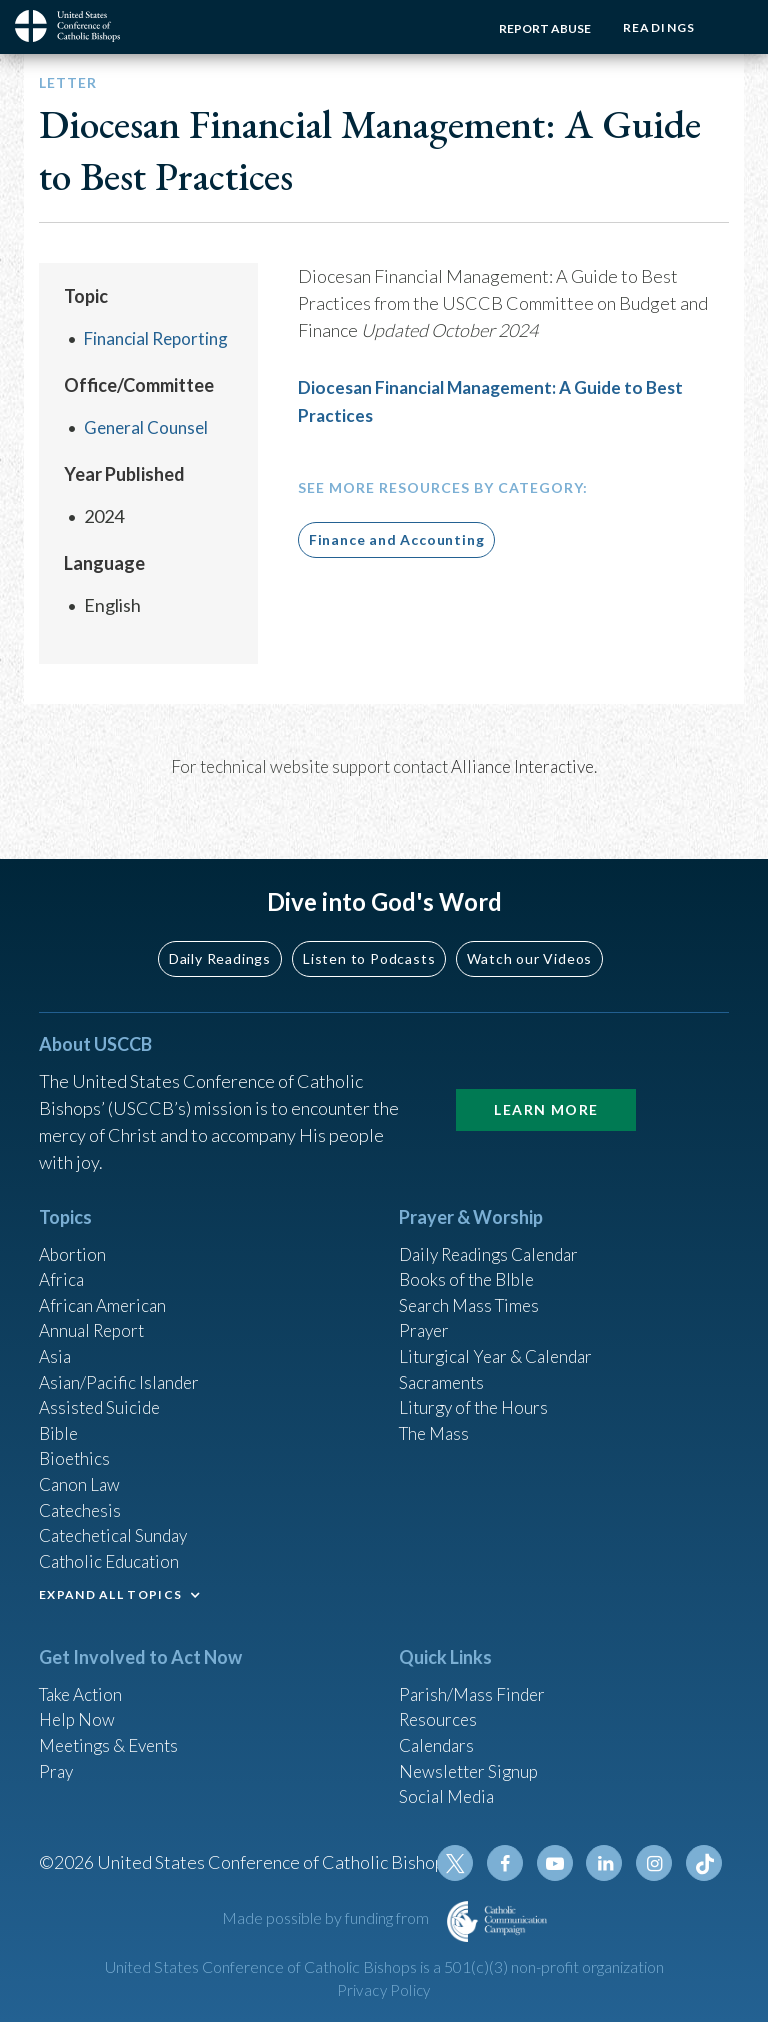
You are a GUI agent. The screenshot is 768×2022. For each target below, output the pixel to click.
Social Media (449, 1791)
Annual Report (95, 1306)
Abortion (74, 1225)
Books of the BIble (469, 1252)
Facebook (513, 1863)
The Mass (436, 1414)
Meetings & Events (113, 1737)
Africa (62, 1252)
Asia (56, 1333)
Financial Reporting (160, 338)
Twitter (465, 1863)
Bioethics (76, 1441)
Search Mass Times (472, 1279)
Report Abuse (538, 28)
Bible (60, 1414)
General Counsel (149, 427)
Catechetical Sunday (118, 1522)
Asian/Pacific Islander (122, 1360)
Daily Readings (220, 928)
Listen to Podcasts (369, 928)
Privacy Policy (384, 1990)
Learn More (546, 1079)
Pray (57, 1764)
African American (105, 1279)
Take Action (83, 1683)
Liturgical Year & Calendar (501, 1333)
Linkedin (609, 1863)
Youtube (561, 1863)
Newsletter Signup (472, 1764)
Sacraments (443, 1360)
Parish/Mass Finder (474, 1683)
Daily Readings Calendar (495, 1225)
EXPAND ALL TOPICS (110, 1583)
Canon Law (81, 1468)
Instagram (657, 1863)
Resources (440, 1710)
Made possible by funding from (327, 1917)
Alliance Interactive (522, 766)
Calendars (439, 1737)
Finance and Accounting (397, 538)
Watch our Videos (529, 928)
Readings (655, 27)
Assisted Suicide (102, 1387)
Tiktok (705, 1863)
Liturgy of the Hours (476, 1387)
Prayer (425, 1306)
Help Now (78, 1710)
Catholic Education (112, 1549)
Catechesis (82, 1495)
